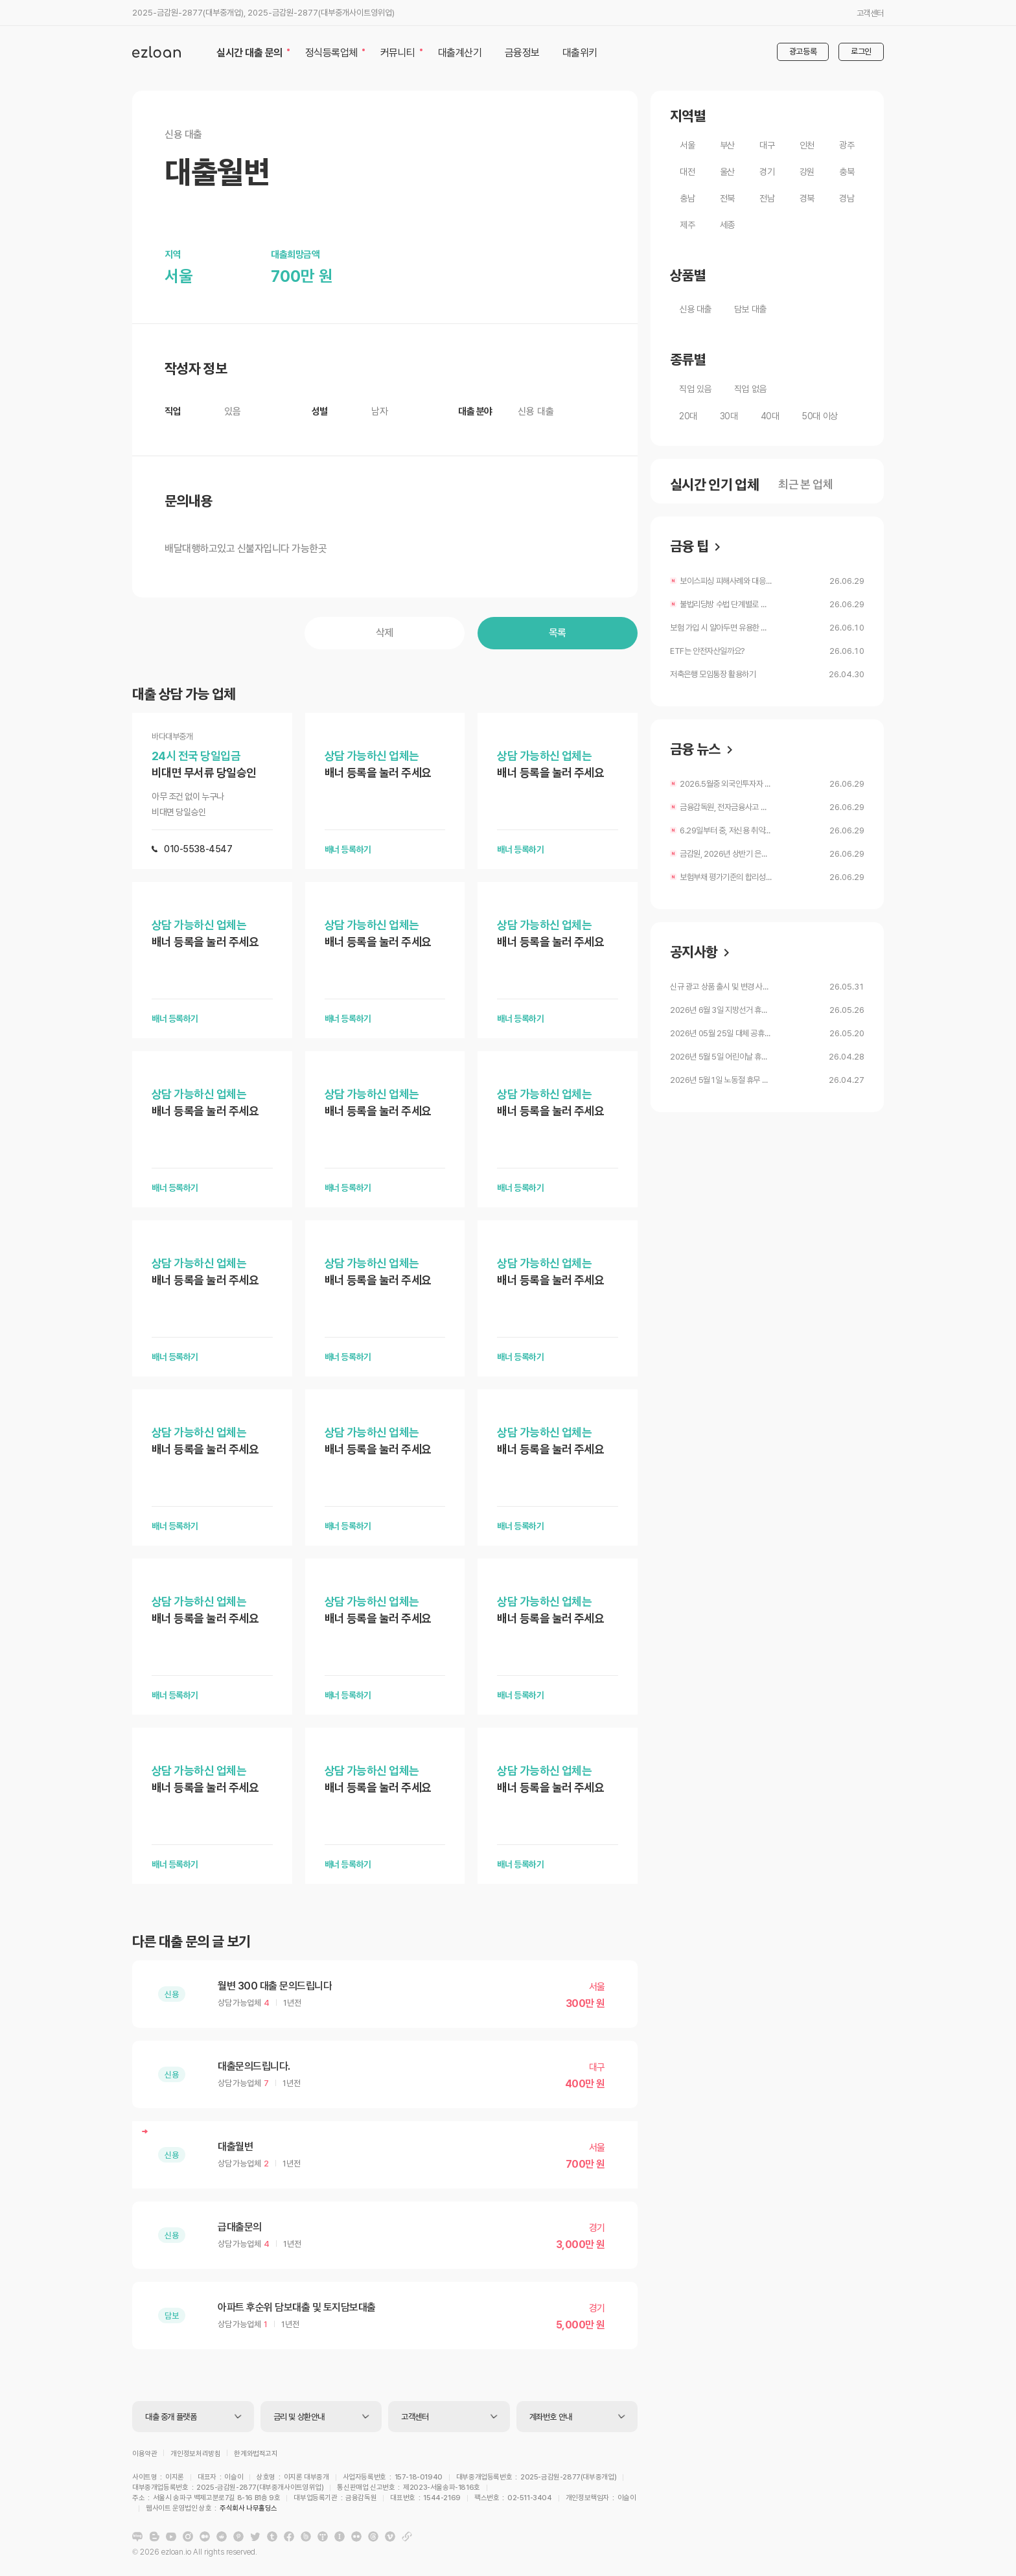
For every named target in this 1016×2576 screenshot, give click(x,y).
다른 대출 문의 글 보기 (191, 1941)
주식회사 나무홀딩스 (525, 2500)
